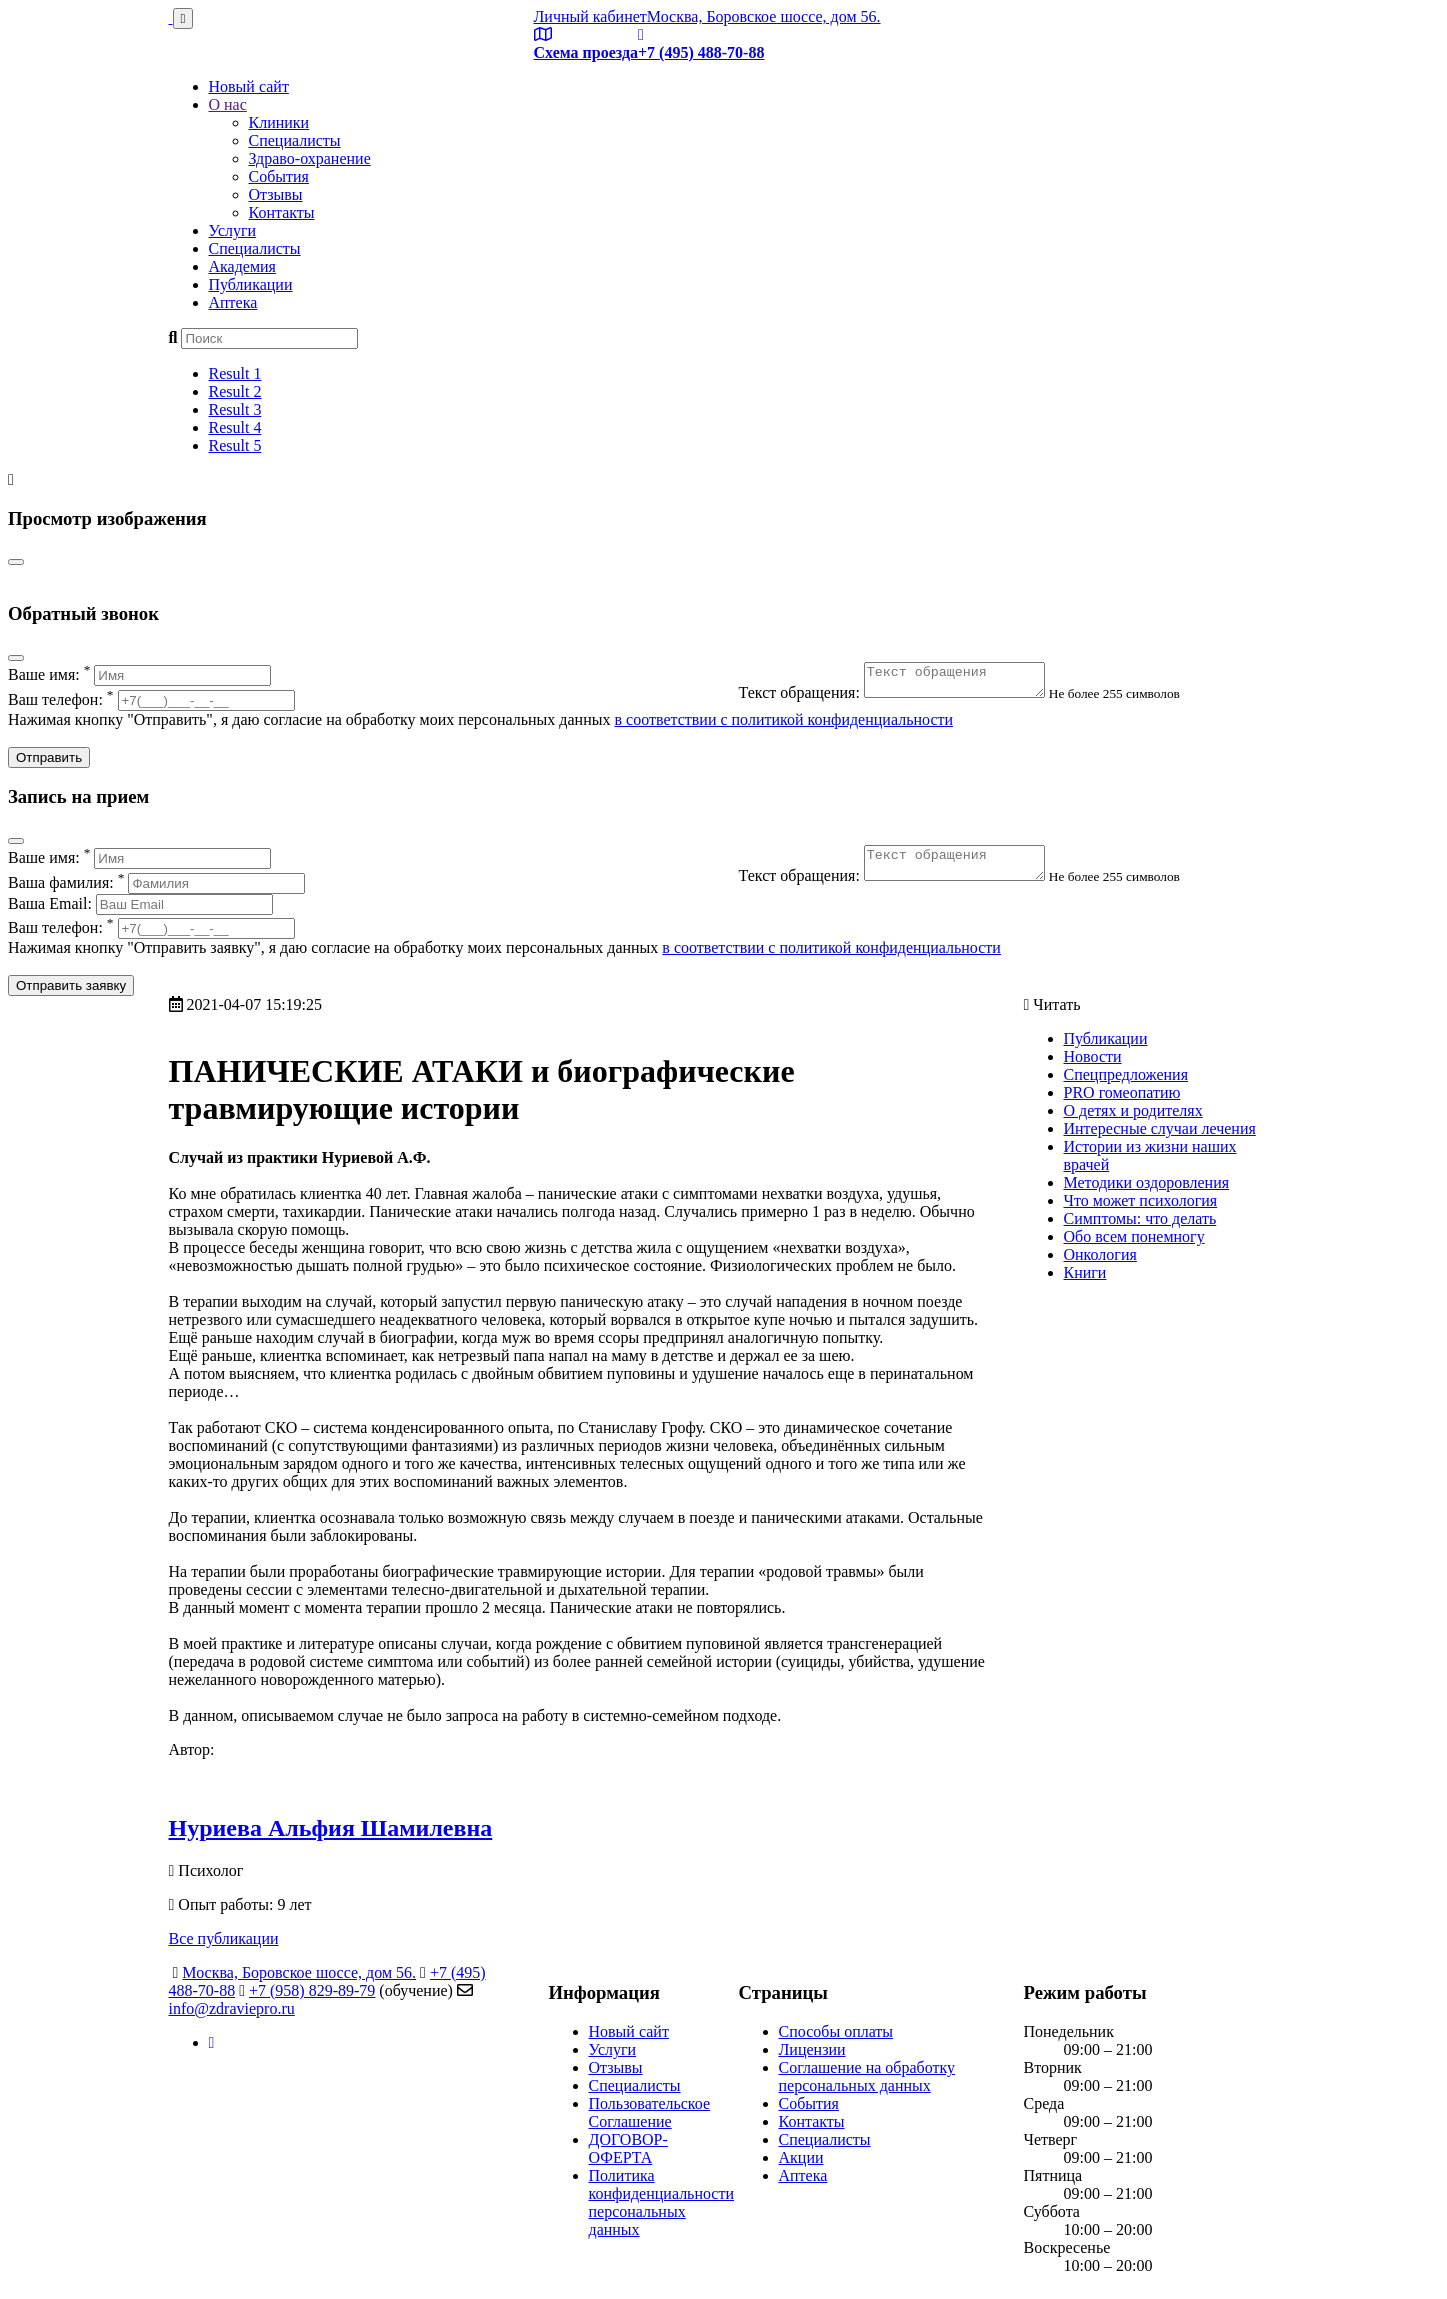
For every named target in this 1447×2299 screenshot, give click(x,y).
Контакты (282, 212)
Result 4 (235, 427)
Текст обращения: (904, 698)
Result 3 (235, 409)
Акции (801, 2157)
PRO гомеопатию (1122, 1092)
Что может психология (1141, 1200)
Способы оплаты (836, 2031)
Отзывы (276, 194)
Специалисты (295, 140)
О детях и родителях (1133, 1110)
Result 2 (235, 391)
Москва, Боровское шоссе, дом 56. (764, 16)
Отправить (49, 757)
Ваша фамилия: (156, 882)
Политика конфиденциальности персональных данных (662, 2202)
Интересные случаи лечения (1160, 1128)
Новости (1093, 1056)
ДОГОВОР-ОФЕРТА (628, 2148)
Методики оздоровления (1147, 1182)
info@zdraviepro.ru (232, 2008)
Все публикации (224, 1938)
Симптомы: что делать (1140, 1218)
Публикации (251, 284)
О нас (228, 104)
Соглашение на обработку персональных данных (867, 2076)
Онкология (1100, 1254)
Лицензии (812, 2049)
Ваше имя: (139, 674)
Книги (1085, 1272)
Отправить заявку (71, 985)
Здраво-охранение (310, 158)
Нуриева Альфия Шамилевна (331, 1828)
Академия (242, 266)
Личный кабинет (590, 16)
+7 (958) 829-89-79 (312, 1990)
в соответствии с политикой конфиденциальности (783, 719)
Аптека (233, 302)
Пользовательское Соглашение (650, 2112)
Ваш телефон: (151, 699)
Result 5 (235, 445)
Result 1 (235, 373)
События (279, 176)
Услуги (233, 230)
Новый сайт (249, 86)
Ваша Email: (140, 903)
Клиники (279, 122)
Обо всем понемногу (1134, 1236)
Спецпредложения (1126, 1074)
